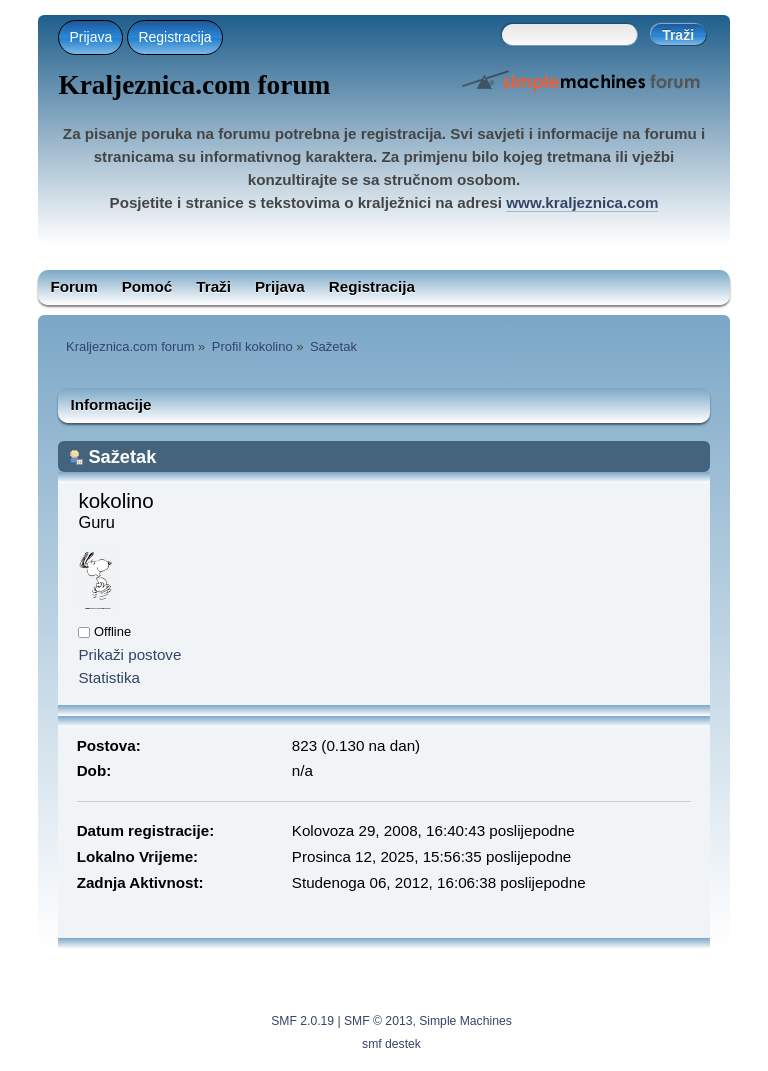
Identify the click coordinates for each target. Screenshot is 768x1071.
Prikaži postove (129, 654)
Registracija (174, 37)
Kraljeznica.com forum (194, 85)
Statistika (109, 677)
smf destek (391, 1044)
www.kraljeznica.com (582, 202)
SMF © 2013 (378, 1021)
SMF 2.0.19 (302, 1021)
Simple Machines (465, 1021)
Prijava (90, 37)
